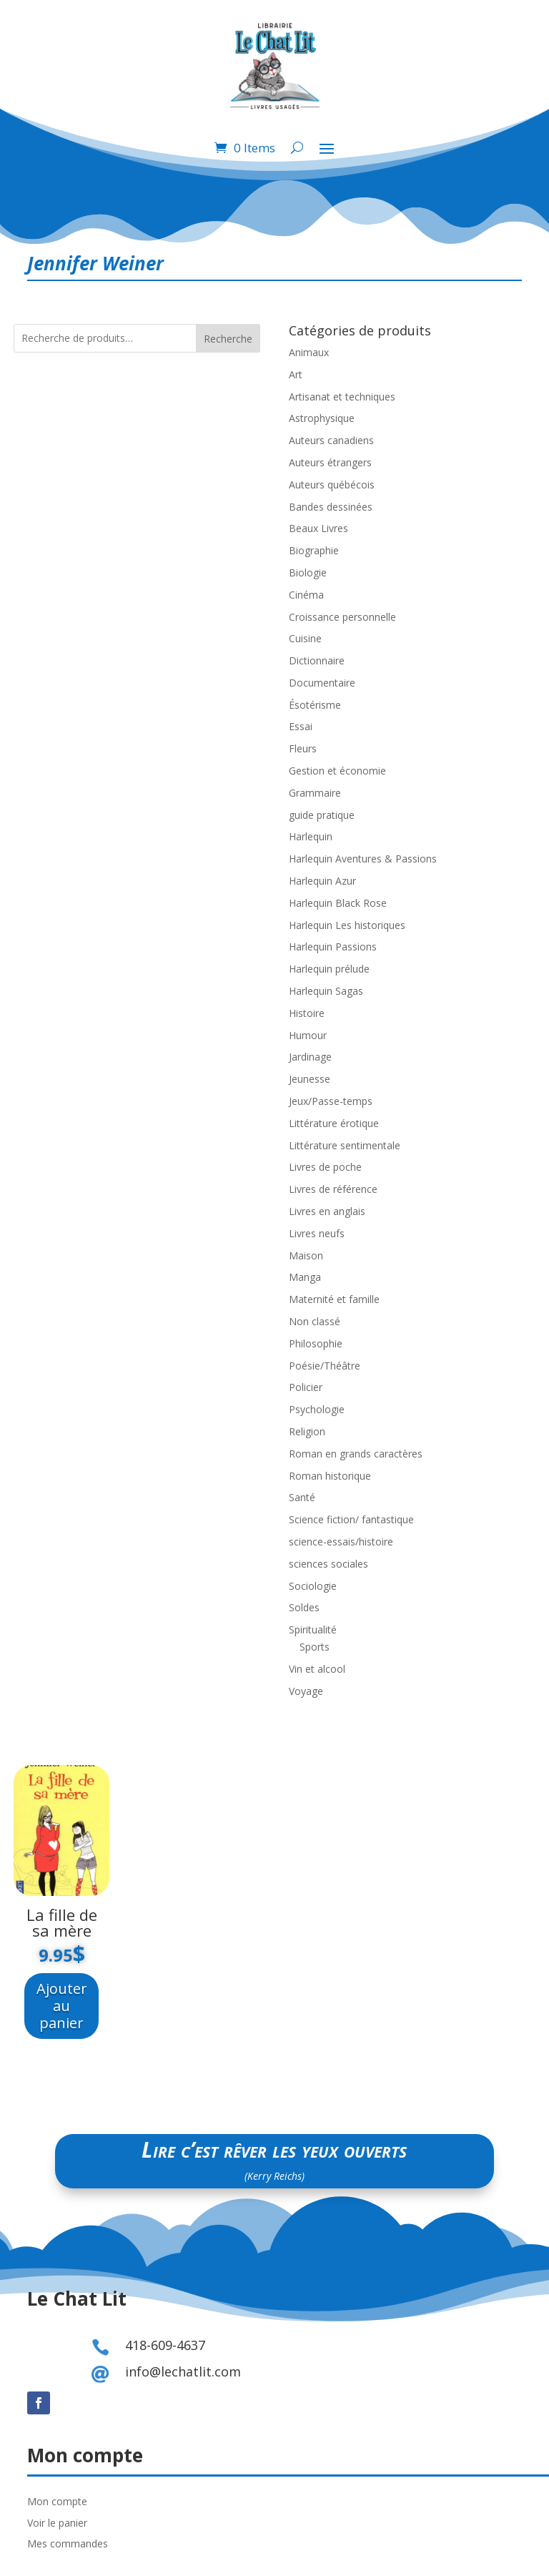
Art (295, 374)
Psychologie (317, 1409)
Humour (308, 1035)
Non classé (314, 1321)
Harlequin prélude (329, 968)
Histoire (307, 1013)
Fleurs (303, 748)
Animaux (309, 352)
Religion (307, 1431)
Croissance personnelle (342, 617)
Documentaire (322, 682)
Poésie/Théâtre (324, 1365)
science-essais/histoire (341, 1541)
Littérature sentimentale (344, 1145)
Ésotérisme (315, 705)
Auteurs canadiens (331, 440)
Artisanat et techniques (342, 396)
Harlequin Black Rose (338, 903)
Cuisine (305, 638)
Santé (302, 1497)
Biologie (308, 572)
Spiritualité (313, 1629)
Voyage (306, 1691)
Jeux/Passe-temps (330, 1101)
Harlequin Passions (333, 946)
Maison (306, 1255)
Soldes (304, 1607)
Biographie (314, 550)
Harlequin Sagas (326, 991)
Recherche (228, 338)
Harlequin (310, 836)
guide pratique (322, 815)
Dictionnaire (317, 660)
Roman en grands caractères (355, 1453)
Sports (315, 1646)
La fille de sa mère (61, 1922)
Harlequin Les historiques (347, 925)
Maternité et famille (334, 1299)
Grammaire (315, 793)
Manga (305, 1277)
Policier (305, 1387)
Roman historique (330, 1476)
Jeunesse (309, 1079)
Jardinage (310, 1056)
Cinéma (306, 594)
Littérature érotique (334, 1123)
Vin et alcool (317, 1669)
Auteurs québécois (332, 484)
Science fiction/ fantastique (351, 1519)
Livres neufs (317, 1233)
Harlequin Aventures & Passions (363, 858)
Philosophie (315, 1343)
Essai (300, 726)
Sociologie (313, 1586)
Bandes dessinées (330, 506)
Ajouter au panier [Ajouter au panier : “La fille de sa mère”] (61, 2005)
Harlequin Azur (322, 881)
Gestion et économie (337, 770)
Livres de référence (333, 1189)
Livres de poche (325, 1167)
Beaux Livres (318, 528)
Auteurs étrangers (330, 462)
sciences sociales (328, 1563)
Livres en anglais (327, 1211)
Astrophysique (322, 418)
